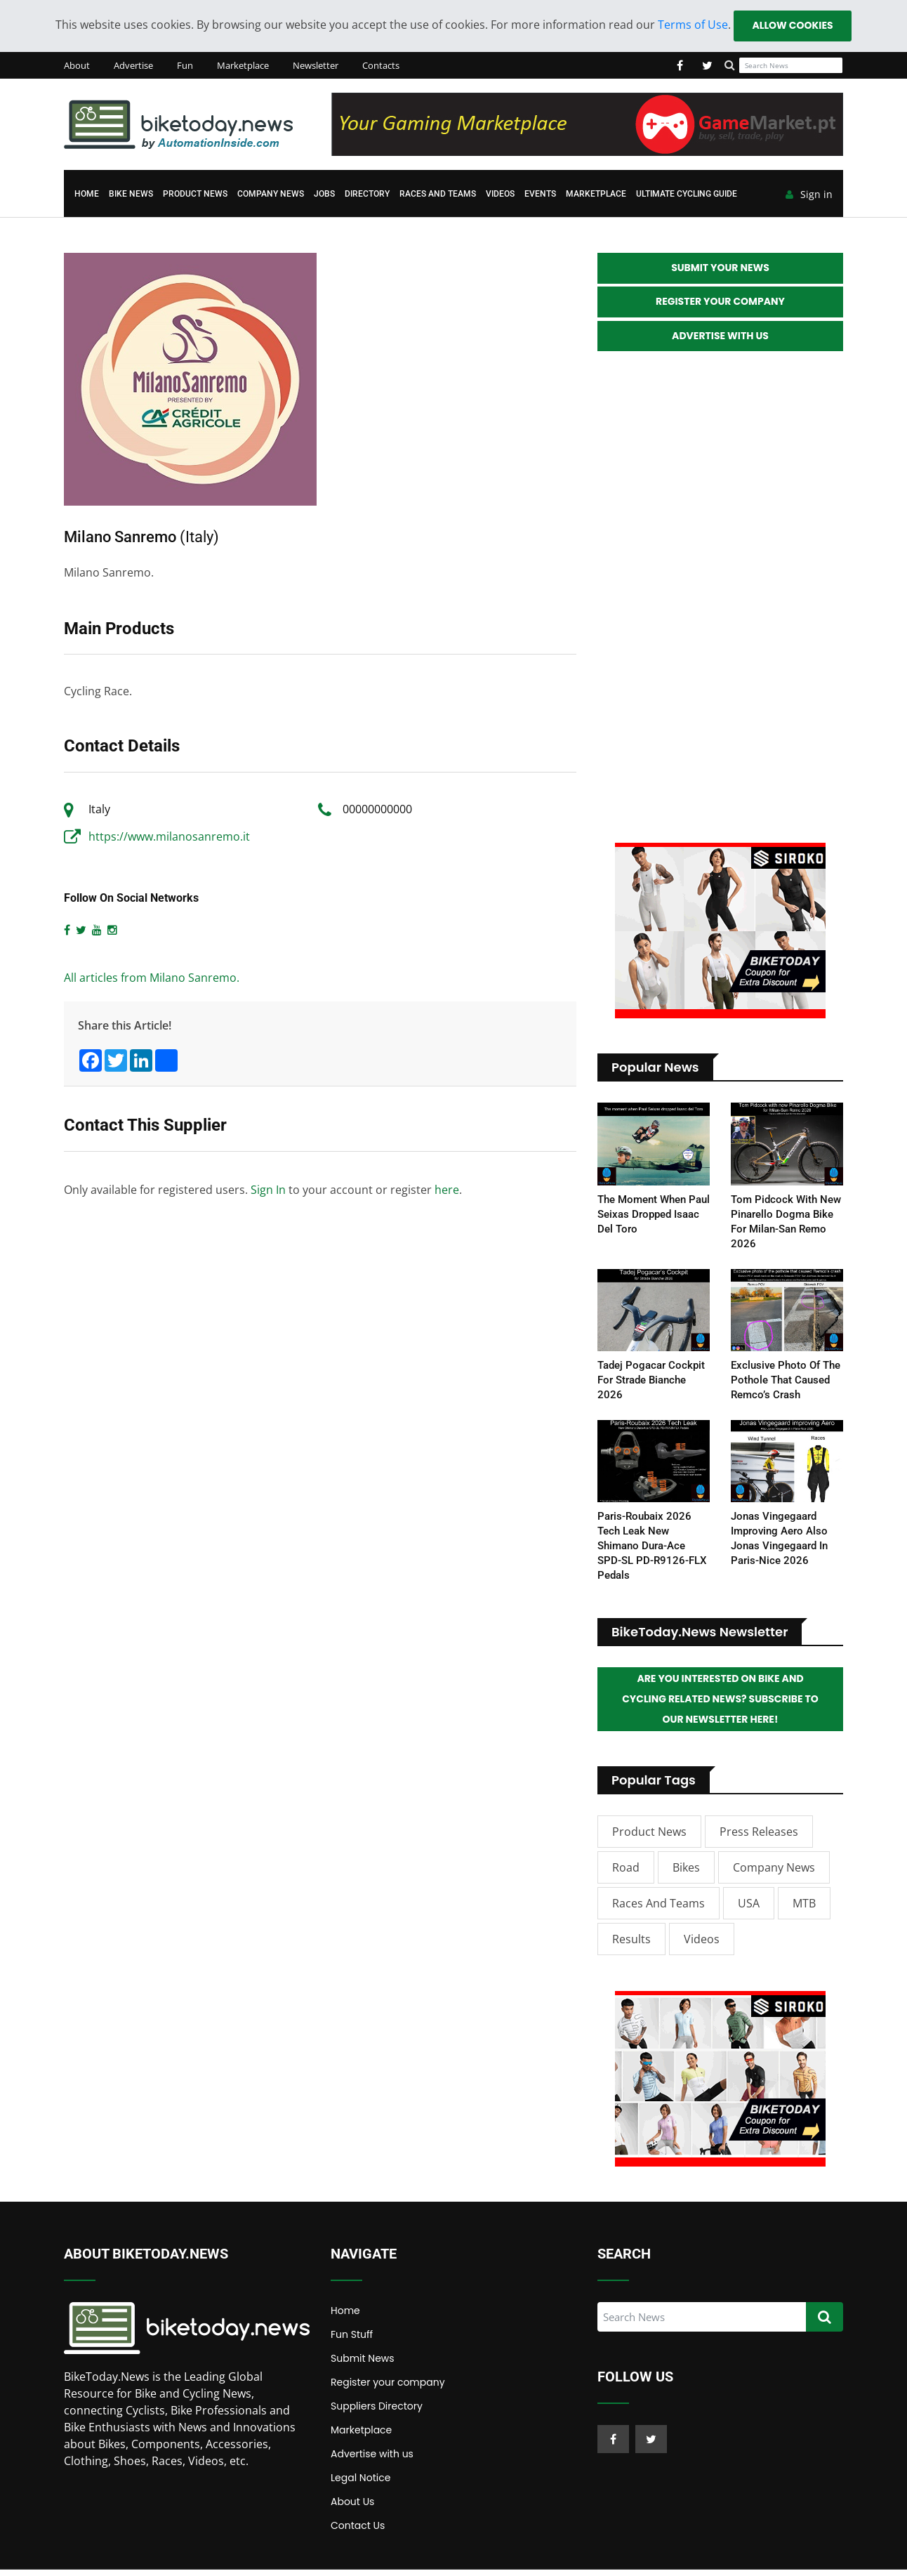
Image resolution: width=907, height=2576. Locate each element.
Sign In (268, 1190)
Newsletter (315, 66)
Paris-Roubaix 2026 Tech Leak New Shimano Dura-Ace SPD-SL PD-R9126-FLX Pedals (651, 1550)
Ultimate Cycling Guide (686, 195)
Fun (185, 66)
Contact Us (358, 2532)
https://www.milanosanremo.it (169, 837)
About (77, 66)
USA (749, 1909)
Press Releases (759, 1838)
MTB (804, 1909)
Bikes (686, 1873)
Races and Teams (437, 195)
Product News (195, 195)
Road (626, 1873)
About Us (352, 2508)
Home (86, 195)
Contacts (380, 66)
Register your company (388, 2388)
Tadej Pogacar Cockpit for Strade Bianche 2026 (651, 1384)
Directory (367, 195)
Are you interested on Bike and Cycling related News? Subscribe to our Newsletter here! (720, 1704)
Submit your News (720, 270)
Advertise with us (372, 2460)
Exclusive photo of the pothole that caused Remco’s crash (785, 1384)
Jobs (324, 195)
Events (540, 195)
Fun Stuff (352, 2341)
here (447, 1190)
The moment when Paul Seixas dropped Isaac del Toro (653, 1218)
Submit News (363, 2365)
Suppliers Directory (377, 2412)
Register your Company (720, 305)
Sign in (809, 196)
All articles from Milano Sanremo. (151, 979)
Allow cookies (792, 26)
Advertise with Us (720, 340)
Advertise (133, 66)
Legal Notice (360, 2484)
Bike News (131, 195)
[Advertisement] (720, 602)
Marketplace (243, 66)
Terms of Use (692, 25)
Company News (270, 195)
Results (631, 1945)
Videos (500, 195)
